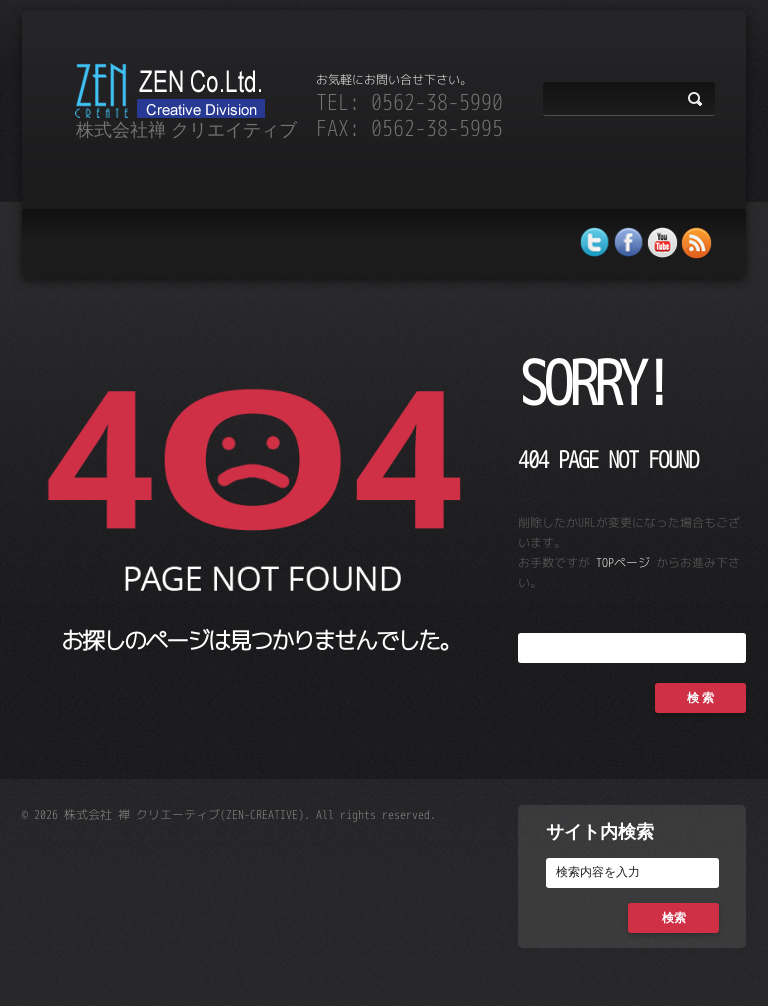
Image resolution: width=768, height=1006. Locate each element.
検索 (674, 917)
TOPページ (623, 562)
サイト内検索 (600, 831)
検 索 (700, 697)
